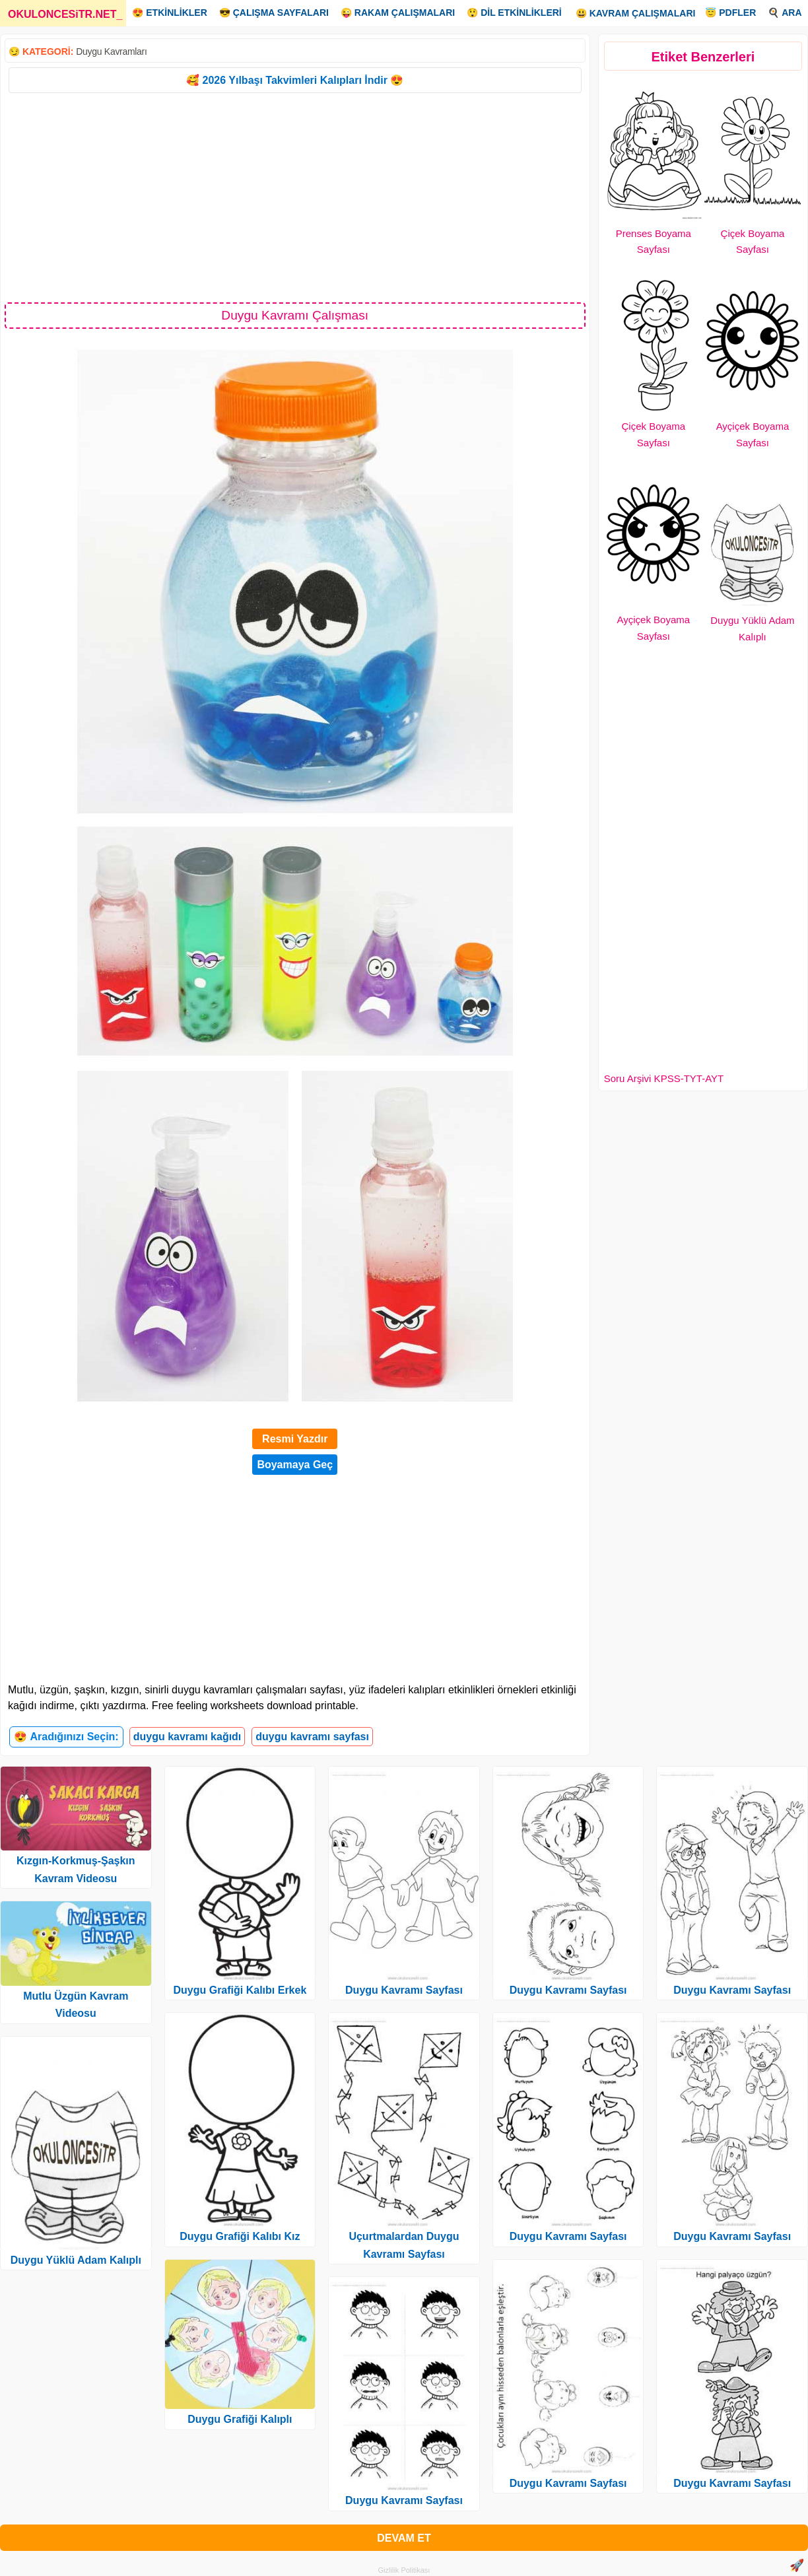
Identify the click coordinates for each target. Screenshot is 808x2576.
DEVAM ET (403, 2538)
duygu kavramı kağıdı (187, 1736)
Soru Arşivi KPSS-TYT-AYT (664, 1078)
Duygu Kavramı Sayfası (404, 1990)
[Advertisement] (295, 196)
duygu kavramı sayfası (312, 1736)
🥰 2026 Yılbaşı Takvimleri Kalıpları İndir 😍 (294, 80)
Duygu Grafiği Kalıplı (239, 2419)
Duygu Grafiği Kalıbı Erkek (239, 1990)
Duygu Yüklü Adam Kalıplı (76, 2260)
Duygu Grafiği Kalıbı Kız (240, 2236)
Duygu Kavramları (111, 51)
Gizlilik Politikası (404, 2570)
